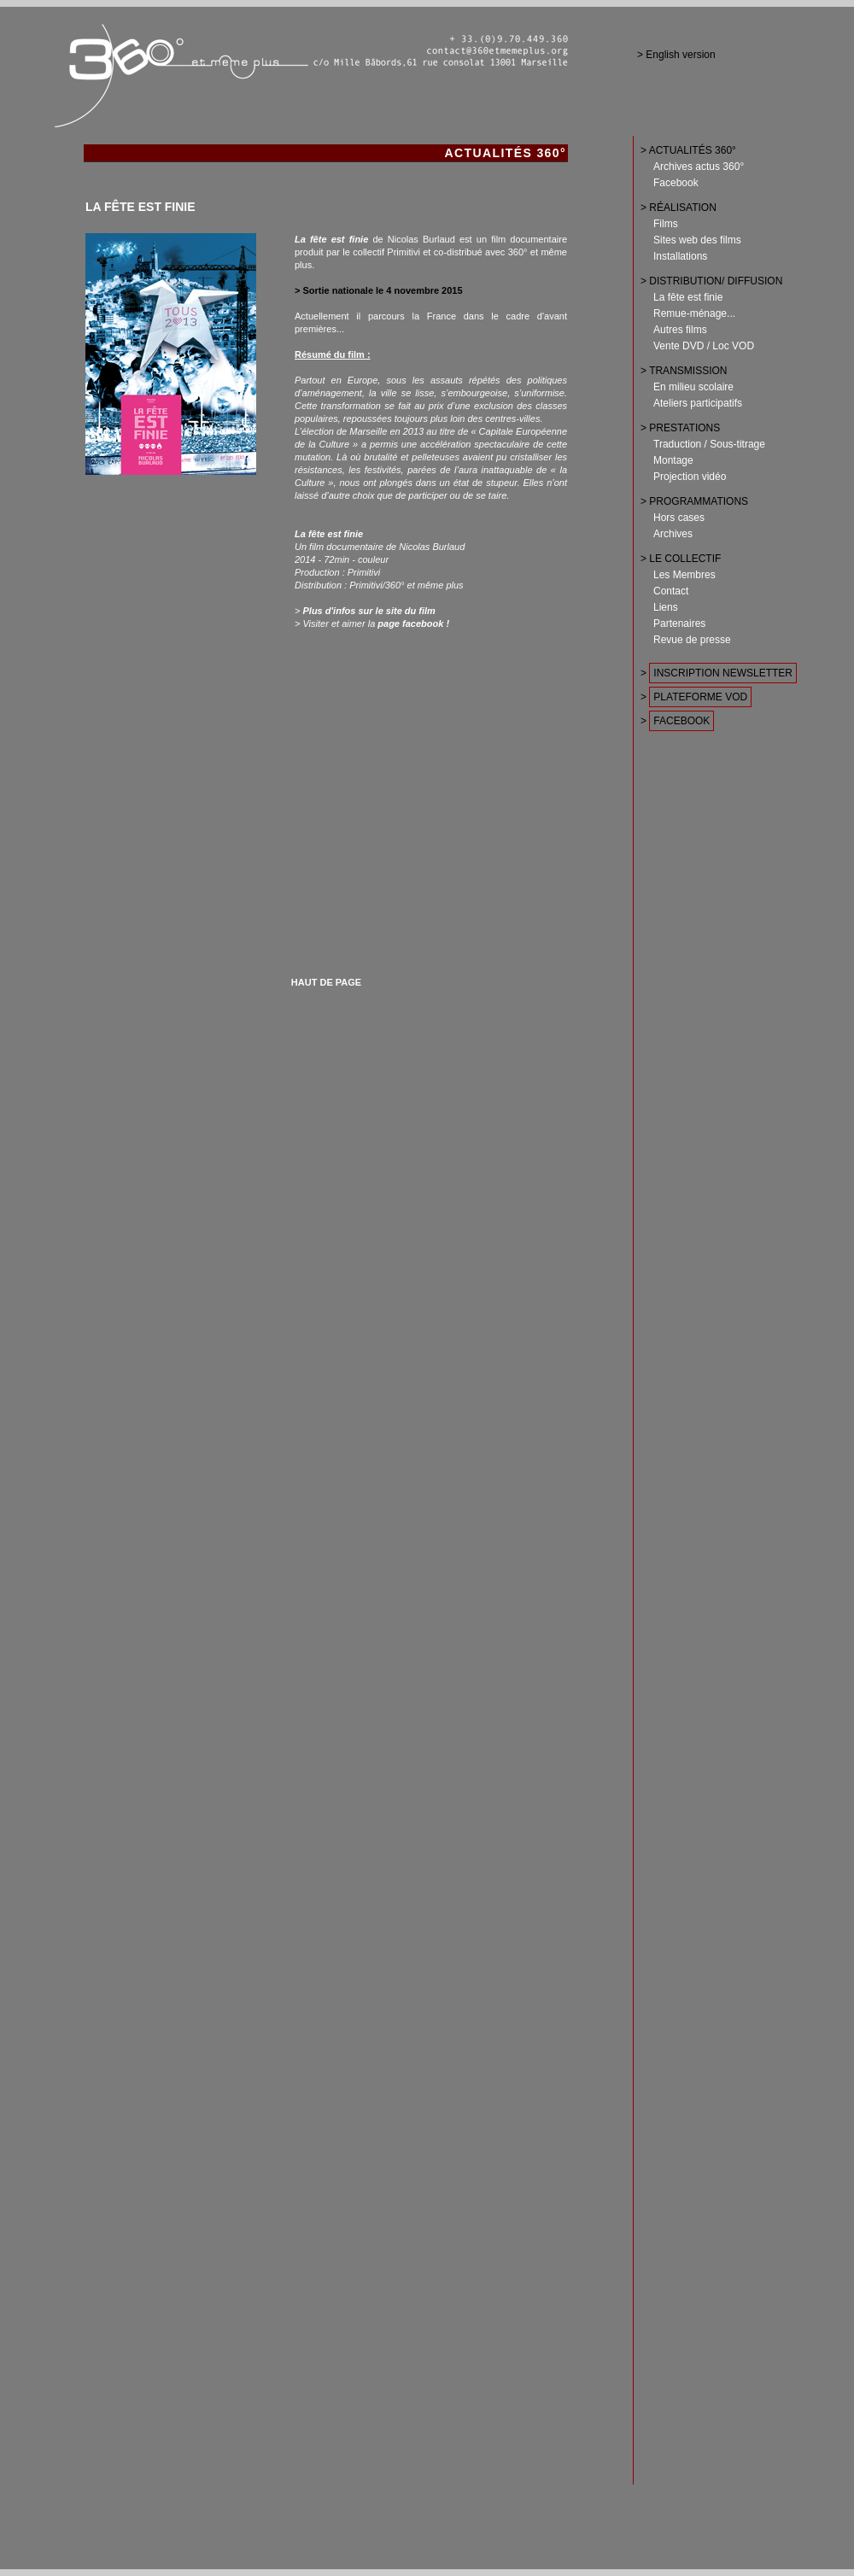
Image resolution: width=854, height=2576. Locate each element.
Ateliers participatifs (697, 403)
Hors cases (679, 518)
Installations (680, 256)
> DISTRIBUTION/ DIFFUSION (711, 281)
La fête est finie (687, 297)
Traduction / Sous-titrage (709, 444)
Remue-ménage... (694, 313)
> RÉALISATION (678, 208)
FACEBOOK (681, 721)
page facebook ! (413, 623)
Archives (673, 534)
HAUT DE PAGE (326, 982)
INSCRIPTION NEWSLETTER (723, 673)
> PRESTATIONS (680, 428)
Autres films (680, 330)
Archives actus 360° (698, 167)
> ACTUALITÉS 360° (688, 150)
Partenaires (679, 623)
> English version (676, 55)
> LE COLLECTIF (680, 559)
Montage (673, 460)
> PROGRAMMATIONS (694, 501)
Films (665, 224)
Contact (670, 591)
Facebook (676, 183)
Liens (665, 607)
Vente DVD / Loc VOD (703, 346)
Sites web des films (697, 240)
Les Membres (684, 575)
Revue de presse (692, 640)
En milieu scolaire (693, 387)
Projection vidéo (689, 477)
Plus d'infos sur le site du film (368, 611)
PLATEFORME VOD (700, 697)
